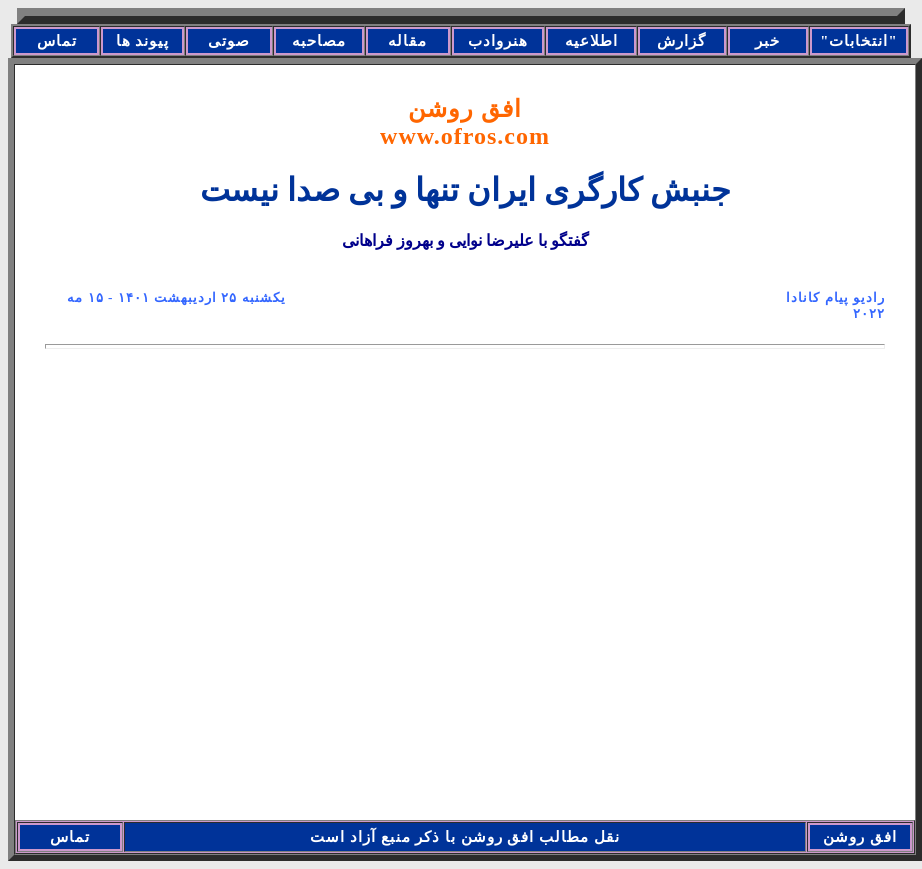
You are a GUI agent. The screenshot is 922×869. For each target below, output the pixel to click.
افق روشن (465, 122)
